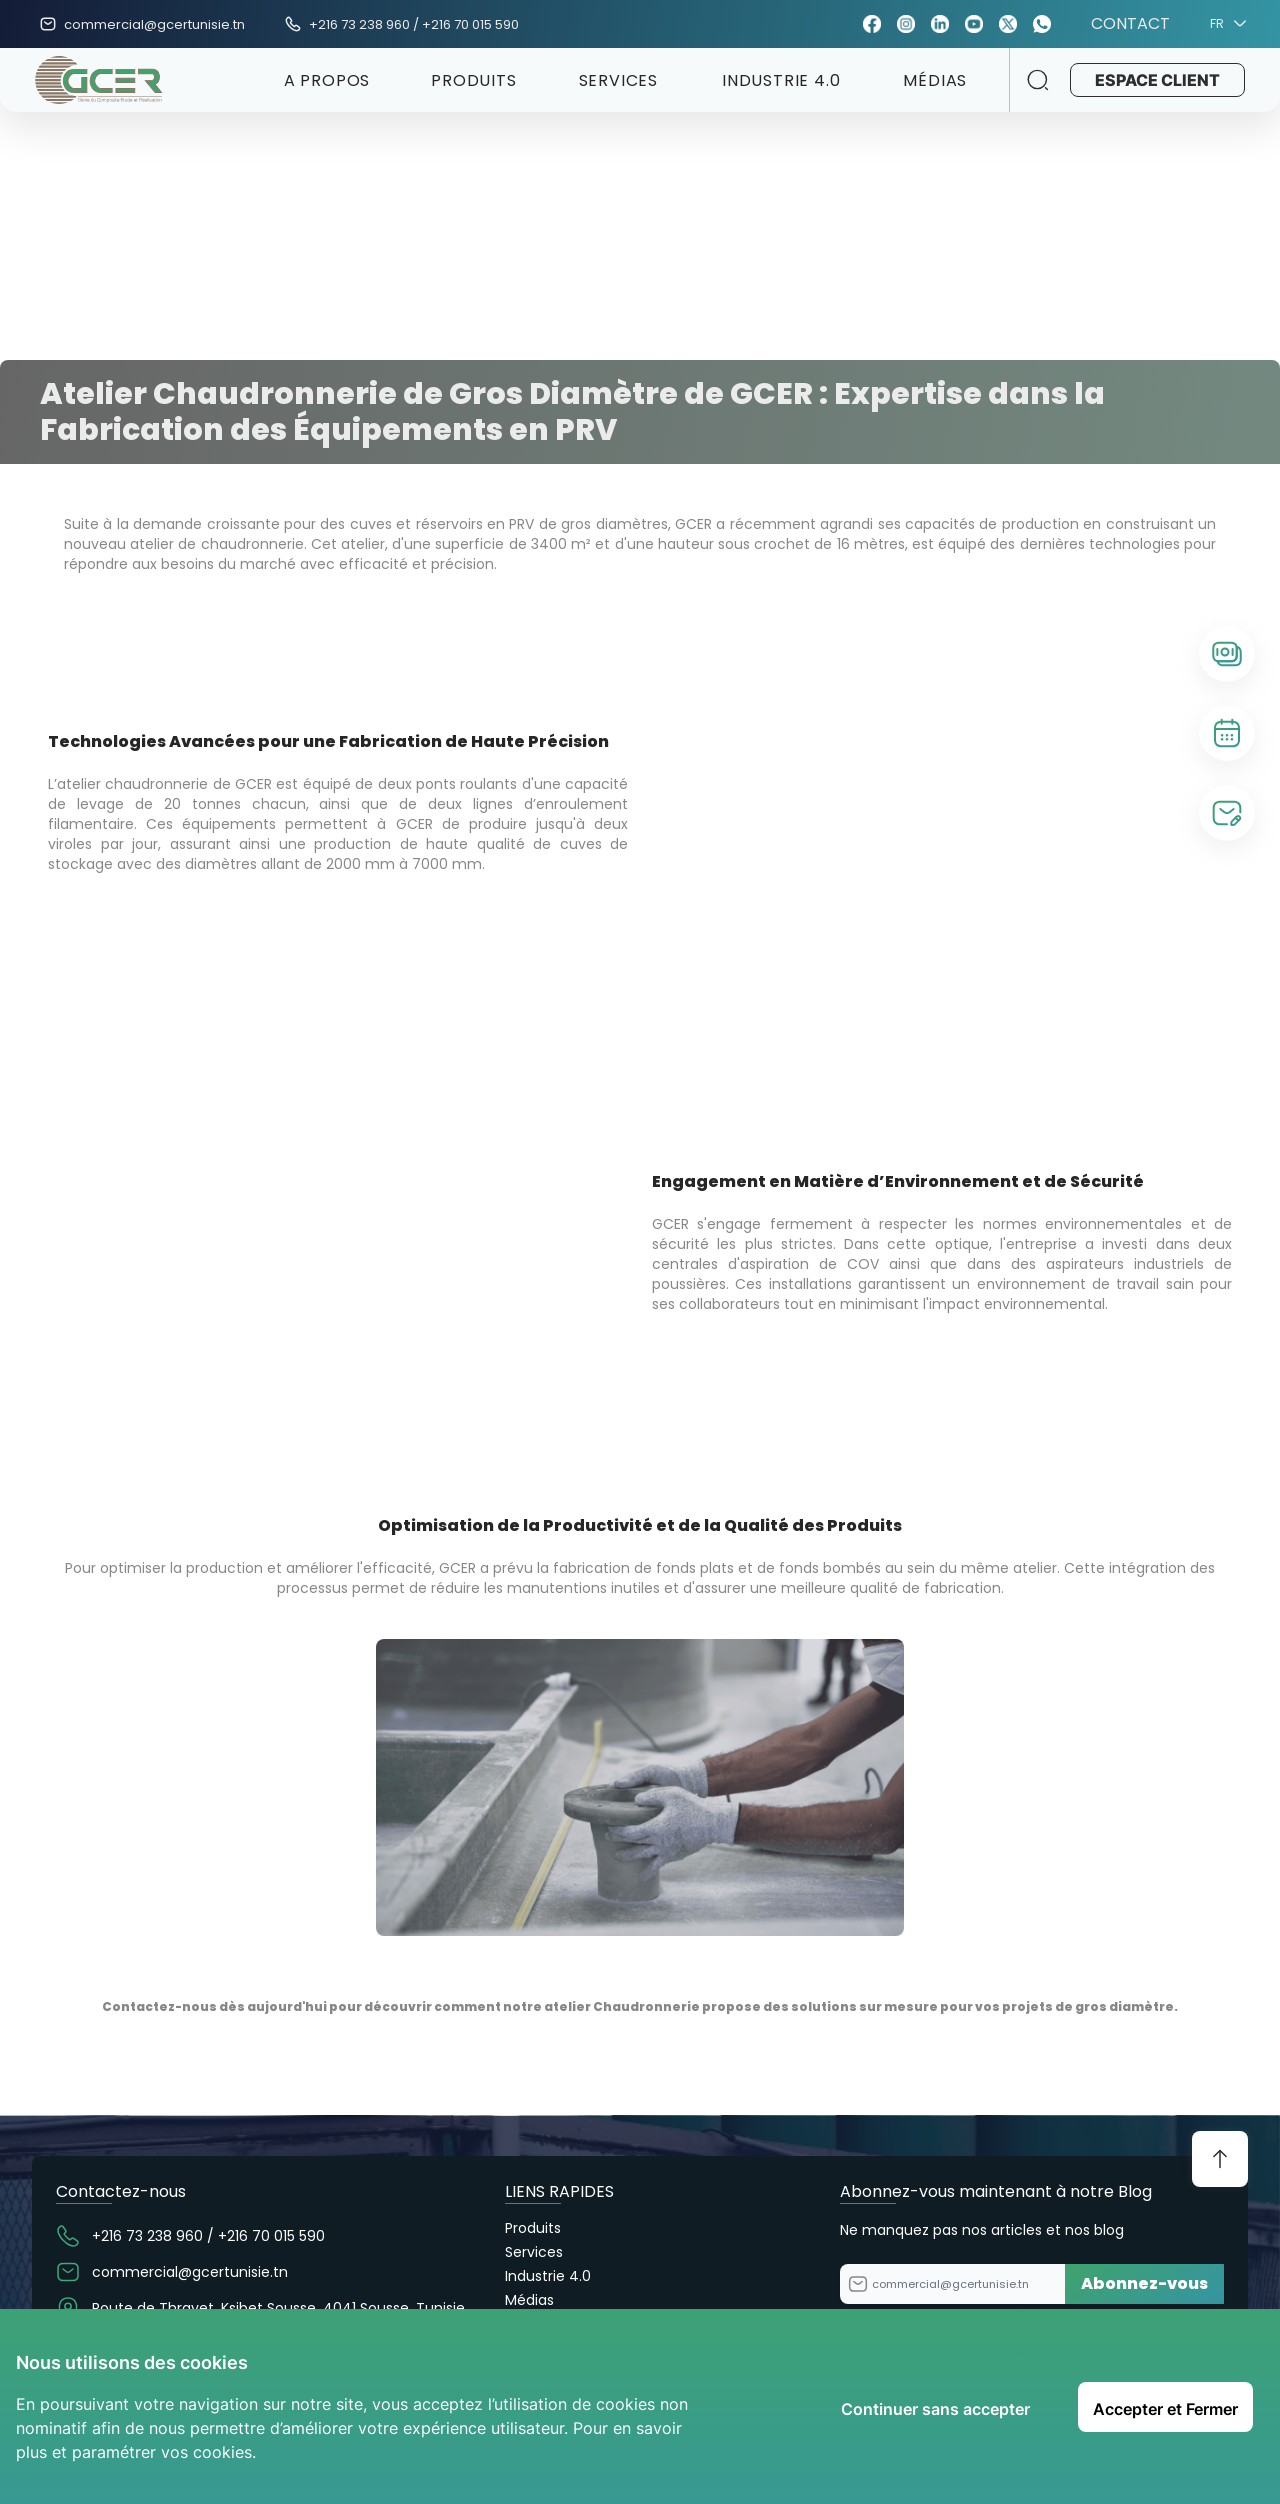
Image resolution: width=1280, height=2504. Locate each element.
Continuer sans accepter (935, 2409)
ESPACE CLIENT (1152, 80)
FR (1225, 24)
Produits (533, 2228)
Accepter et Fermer (1165, 2409)
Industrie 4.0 (548, 2276)
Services (534, 2252)
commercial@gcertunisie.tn (154, 24)
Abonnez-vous (1144, 2283)
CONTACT (1130, 24)
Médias (529, 2300)
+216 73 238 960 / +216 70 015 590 (414, 24)
